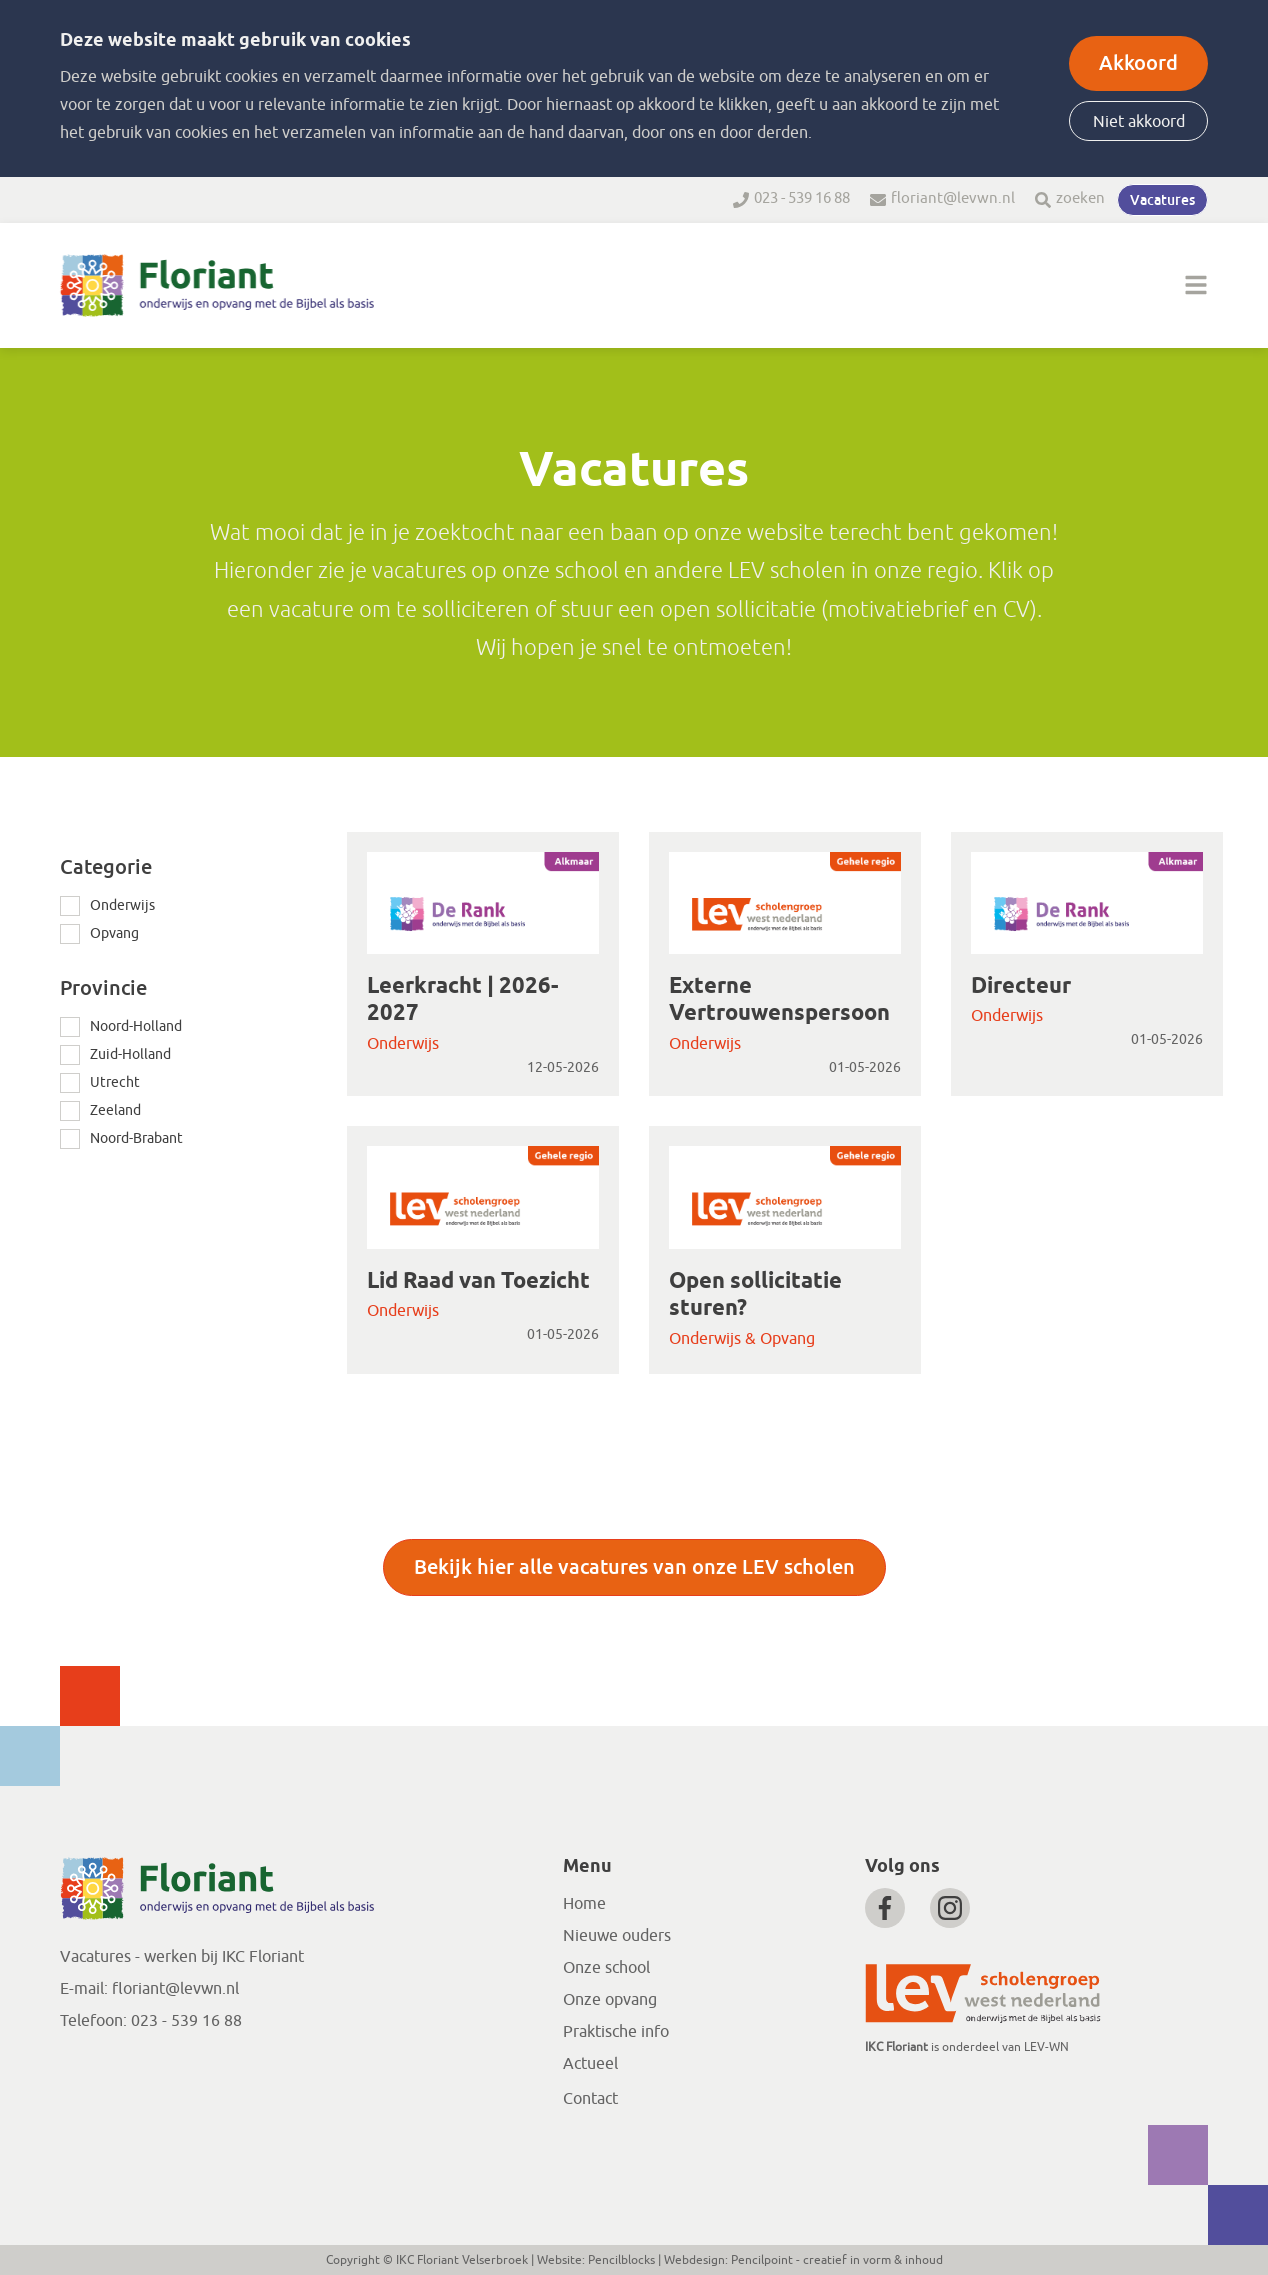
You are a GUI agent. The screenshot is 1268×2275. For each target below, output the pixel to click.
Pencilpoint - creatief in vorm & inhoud (837, 2260)
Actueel (590, 2064)
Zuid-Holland (130, 1054)
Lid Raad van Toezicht (478, 1282)
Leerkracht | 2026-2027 (462, 1001)
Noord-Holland (136, 1026)
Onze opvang (610, 2000)
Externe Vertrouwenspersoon (779, 1001)
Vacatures (1162, 200)
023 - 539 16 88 (802, 198)
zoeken (1080, 198)
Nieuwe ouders (617, 1936)
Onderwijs (122, 905)
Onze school (606, 1968)
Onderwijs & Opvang (742, 1339)
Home (584, 1904)
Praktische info (616, 2032)
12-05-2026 (563, 1067)
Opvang (114, 933)
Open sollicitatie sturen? (755, 1296)
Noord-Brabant (136, 1138)
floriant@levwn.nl (953, 198)
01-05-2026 (865, 1067)
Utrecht (115, 1082)
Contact (590, 2099)
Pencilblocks (621, 2260)
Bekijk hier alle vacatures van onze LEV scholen (634, 1567)
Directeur (1021, 987)
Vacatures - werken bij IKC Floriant (182, 1957)
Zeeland (115, 1110)
